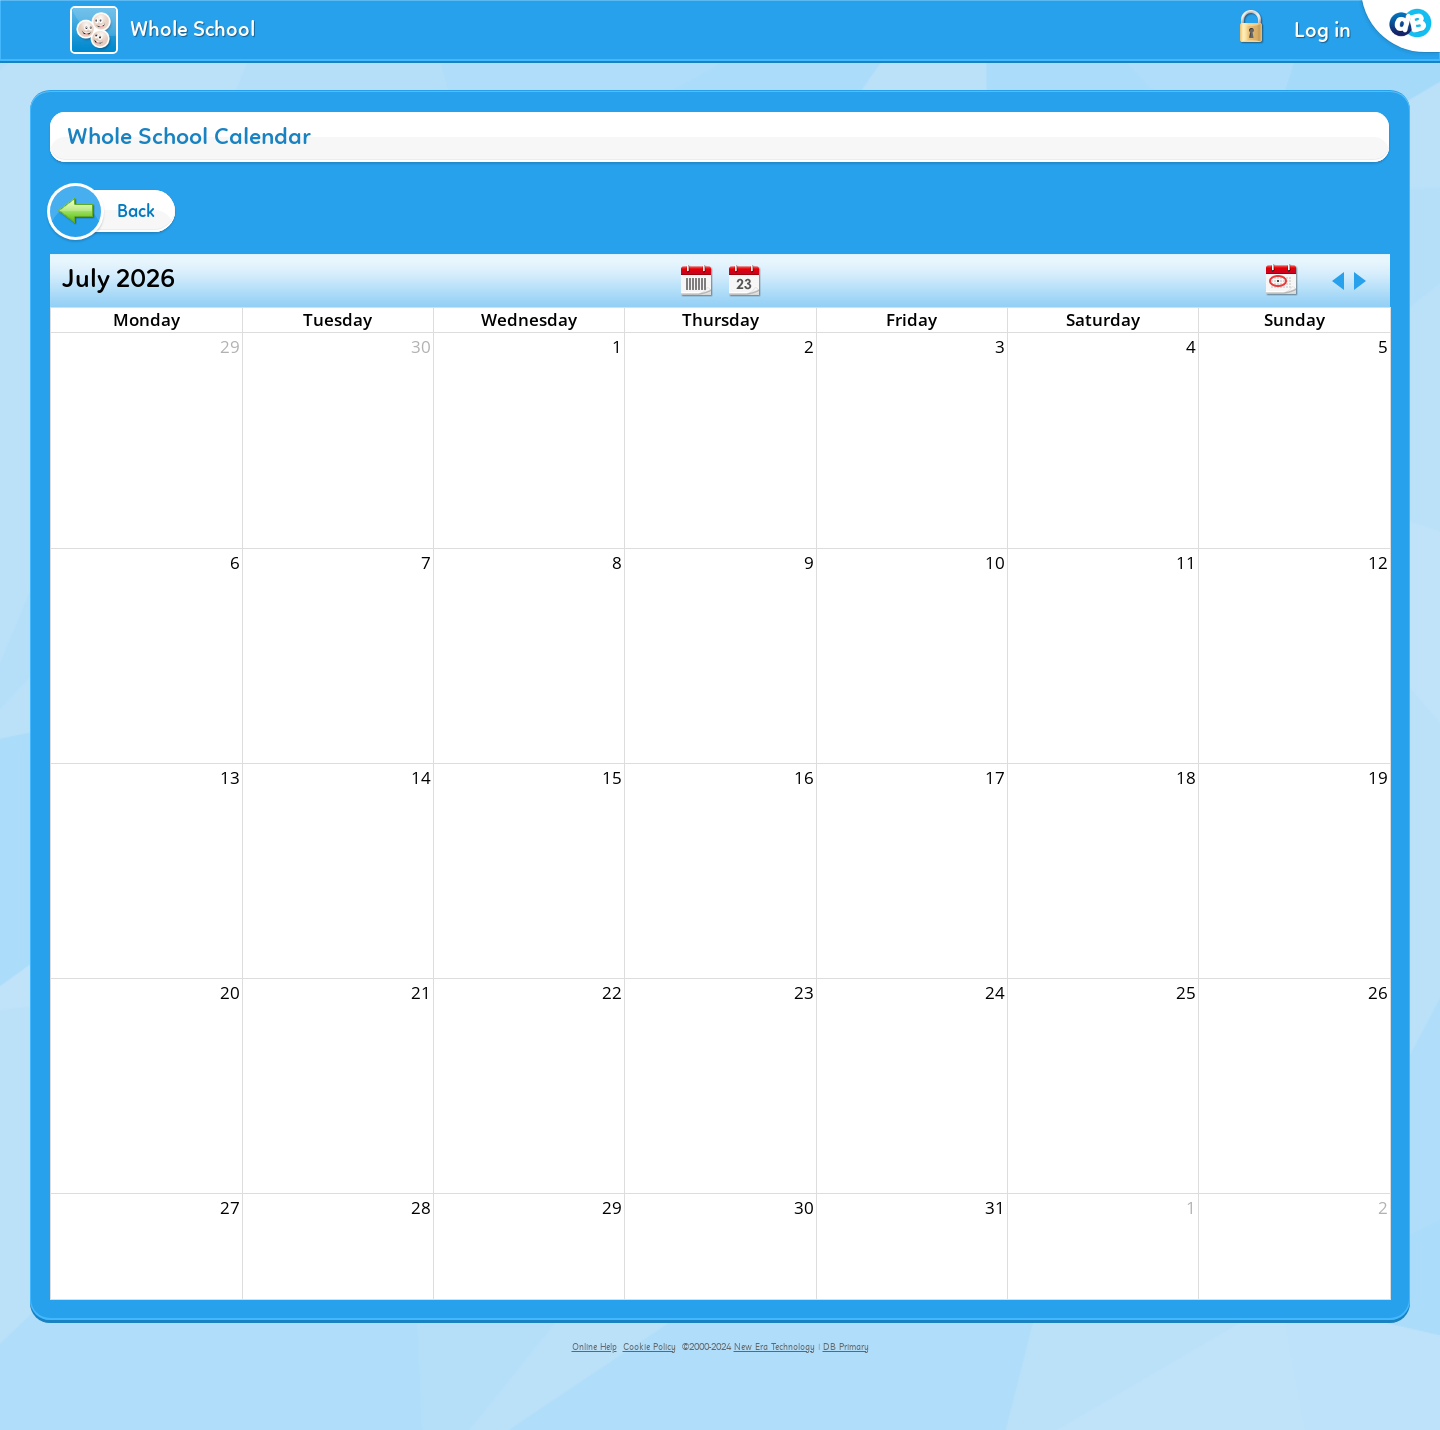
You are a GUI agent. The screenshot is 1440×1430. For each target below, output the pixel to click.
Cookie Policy (649, 1347)
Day (744, 281)
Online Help (594, 1347)
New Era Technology (774, 1347)
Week (696, 281)
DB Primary (846, 1347)
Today (1281, 280)
